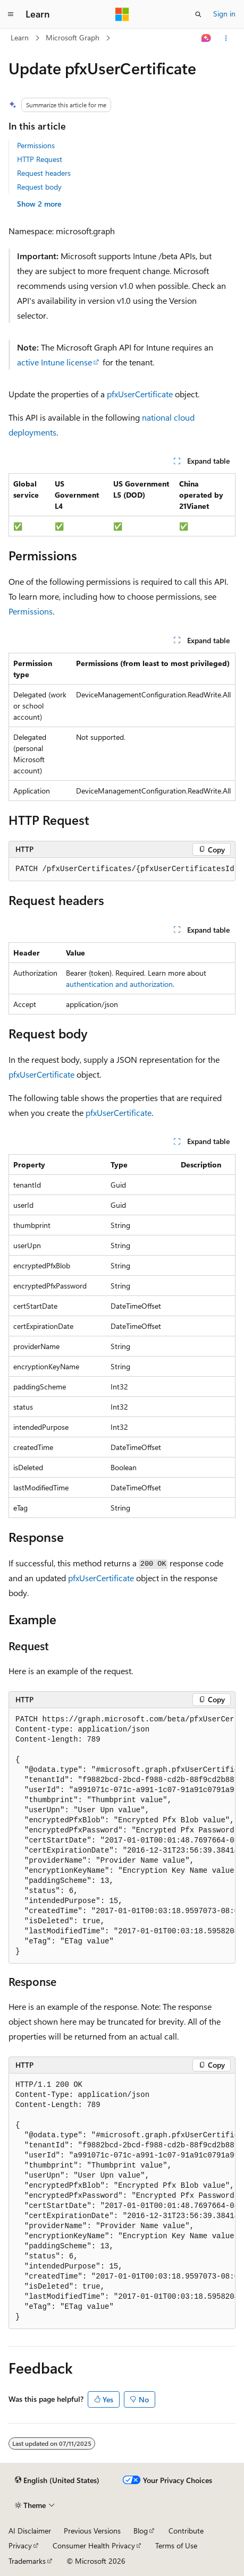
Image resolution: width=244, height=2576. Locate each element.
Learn (20, 37)
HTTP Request (39, 159)
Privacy (20, 2545)
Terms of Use (176, 2545)
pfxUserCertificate (140, 393)
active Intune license (54, 362)
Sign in (224, 13)
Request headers (44, 173)
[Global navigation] (10, 14)
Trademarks (27, 2561)
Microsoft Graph (72, 37)
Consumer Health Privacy (94, 2545)
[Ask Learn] (206, 38)
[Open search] (198, 14)
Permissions (36, 145)
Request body (39, 187)
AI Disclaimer (30, 2531)
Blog (140, 2531)
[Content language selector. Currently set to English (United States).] (57, 2480)
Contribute (186, 2531)
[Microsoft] (122, 14)
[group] (122, 869)
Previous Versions (92, 2531)
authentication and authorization (119, 984)
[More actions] (226, 38)
